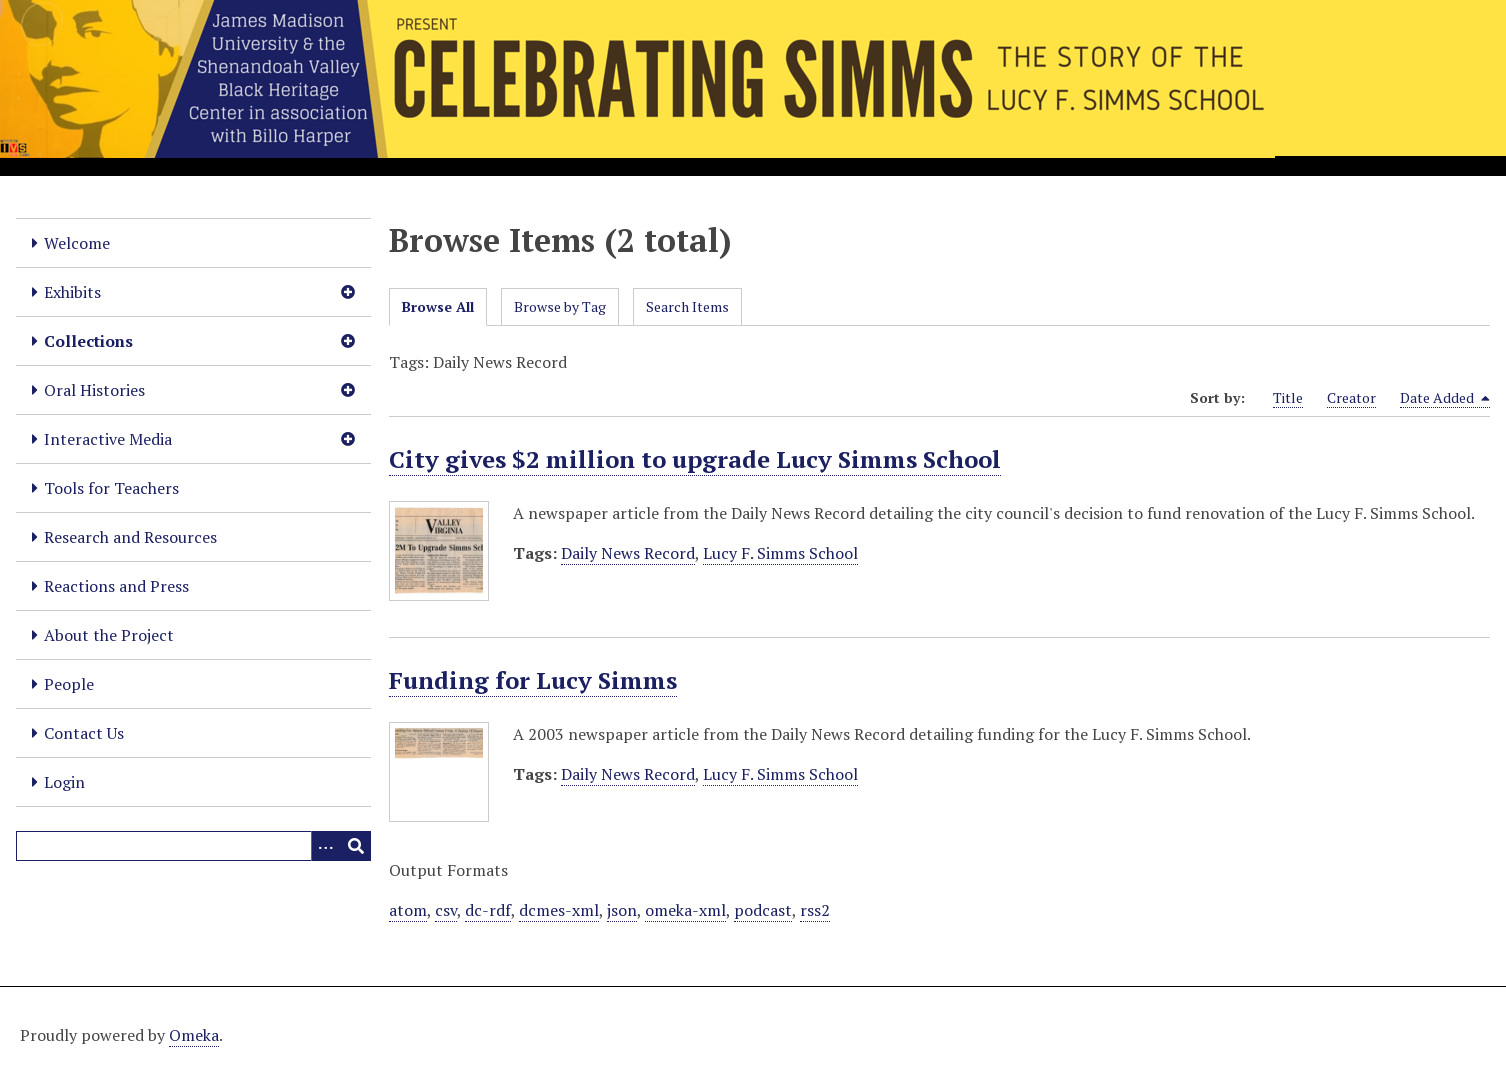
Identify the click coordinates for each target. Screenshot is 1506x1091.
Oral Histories (94, 390)
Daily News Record (628, 553)
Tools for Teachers (111, 488)
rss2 (815, 910)
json (622, 910)
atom (408, 910)
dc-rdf (488, 910)
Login (64, 782)
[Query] (193, 846)
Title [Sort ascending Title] (1288, 397)
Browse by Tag (560, 306)
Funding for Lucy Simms (533, 680)
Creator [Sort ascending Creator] (1351, 397)
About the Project (109, 635)
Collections (88, 341)
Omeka (194, 1035)
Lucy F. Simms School (780, 553)
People (69, 684)
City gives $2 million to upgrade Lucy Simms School (695, 459)
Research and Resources (130, 537)
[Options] (326, 846)
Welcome (77, 243)
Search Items (687, 306)
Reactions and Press (116, 586)
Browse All (438, 306)
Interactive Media (108, 439)
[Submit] (356, 846)
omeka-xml (685, 910)
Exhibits (72, 292)
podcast (763, 910)
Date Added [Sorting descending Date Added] (1445, 398)
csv (446, 910)
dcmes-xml (559, 910)
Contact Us (84, 733)
